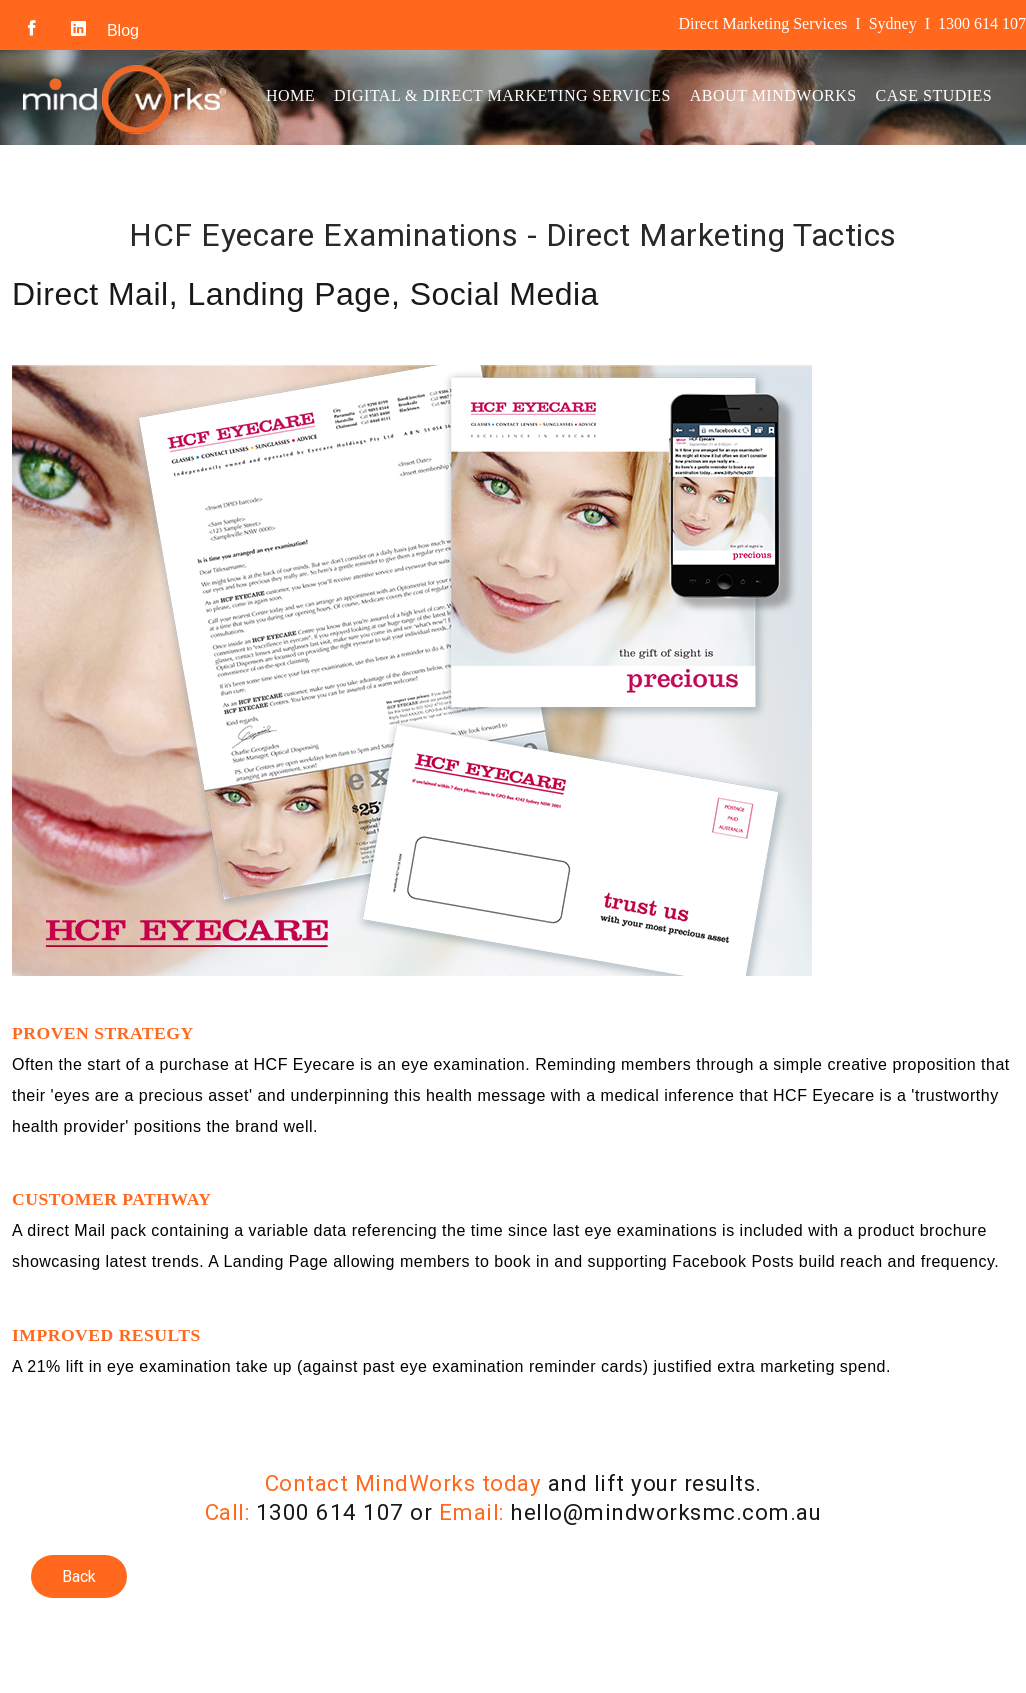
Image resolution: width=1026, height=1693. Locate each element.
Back (79, 1576)
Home (290, 95)
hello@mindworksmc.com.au (665, 1512)
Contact (305, 183)
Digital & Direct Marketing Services (502, 95)
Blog (123, 30)
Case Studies (934, 95)
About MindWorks (773, 95)
